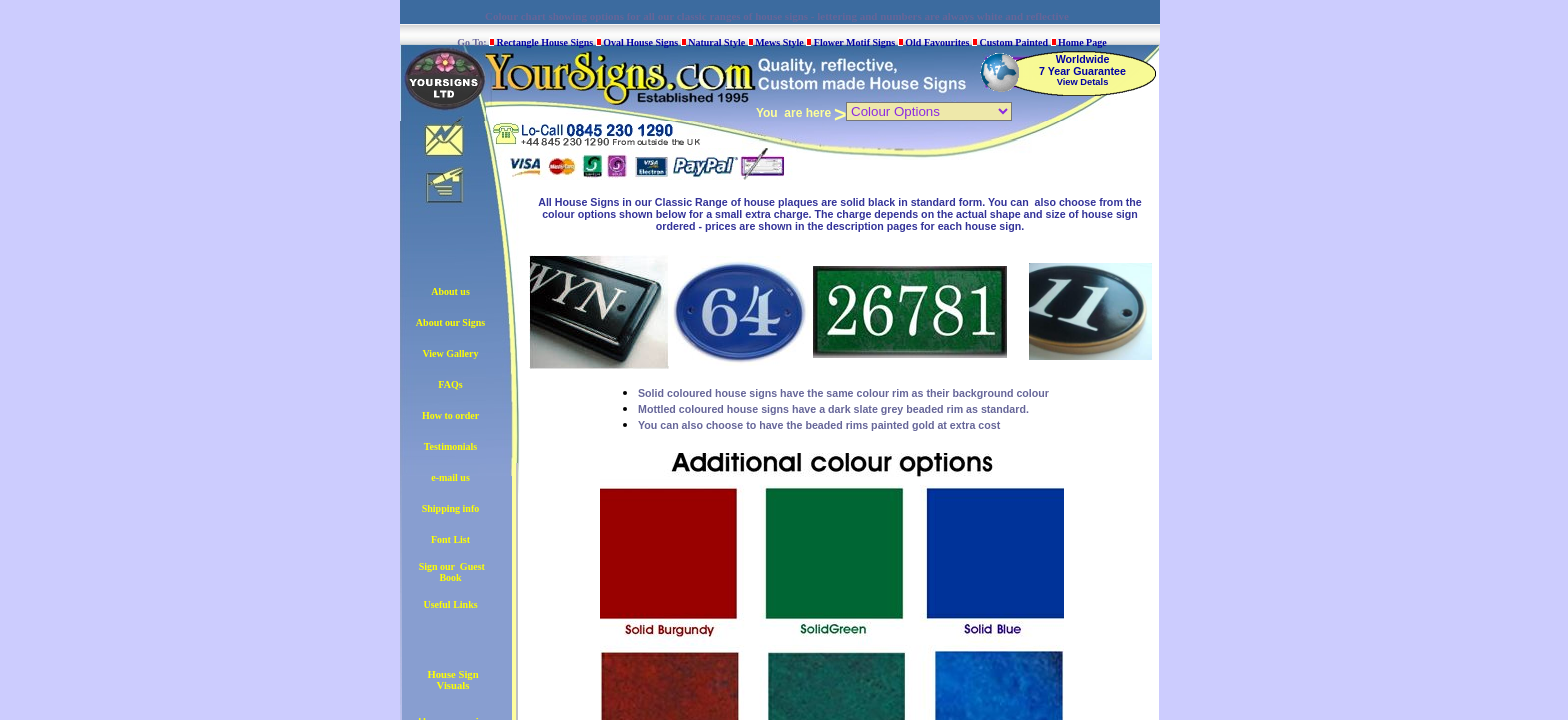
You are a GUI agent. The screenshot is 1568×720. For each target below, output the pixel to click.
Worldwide (1083, 59)
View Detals (1083, 82)
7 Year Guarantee (1082, 71)
